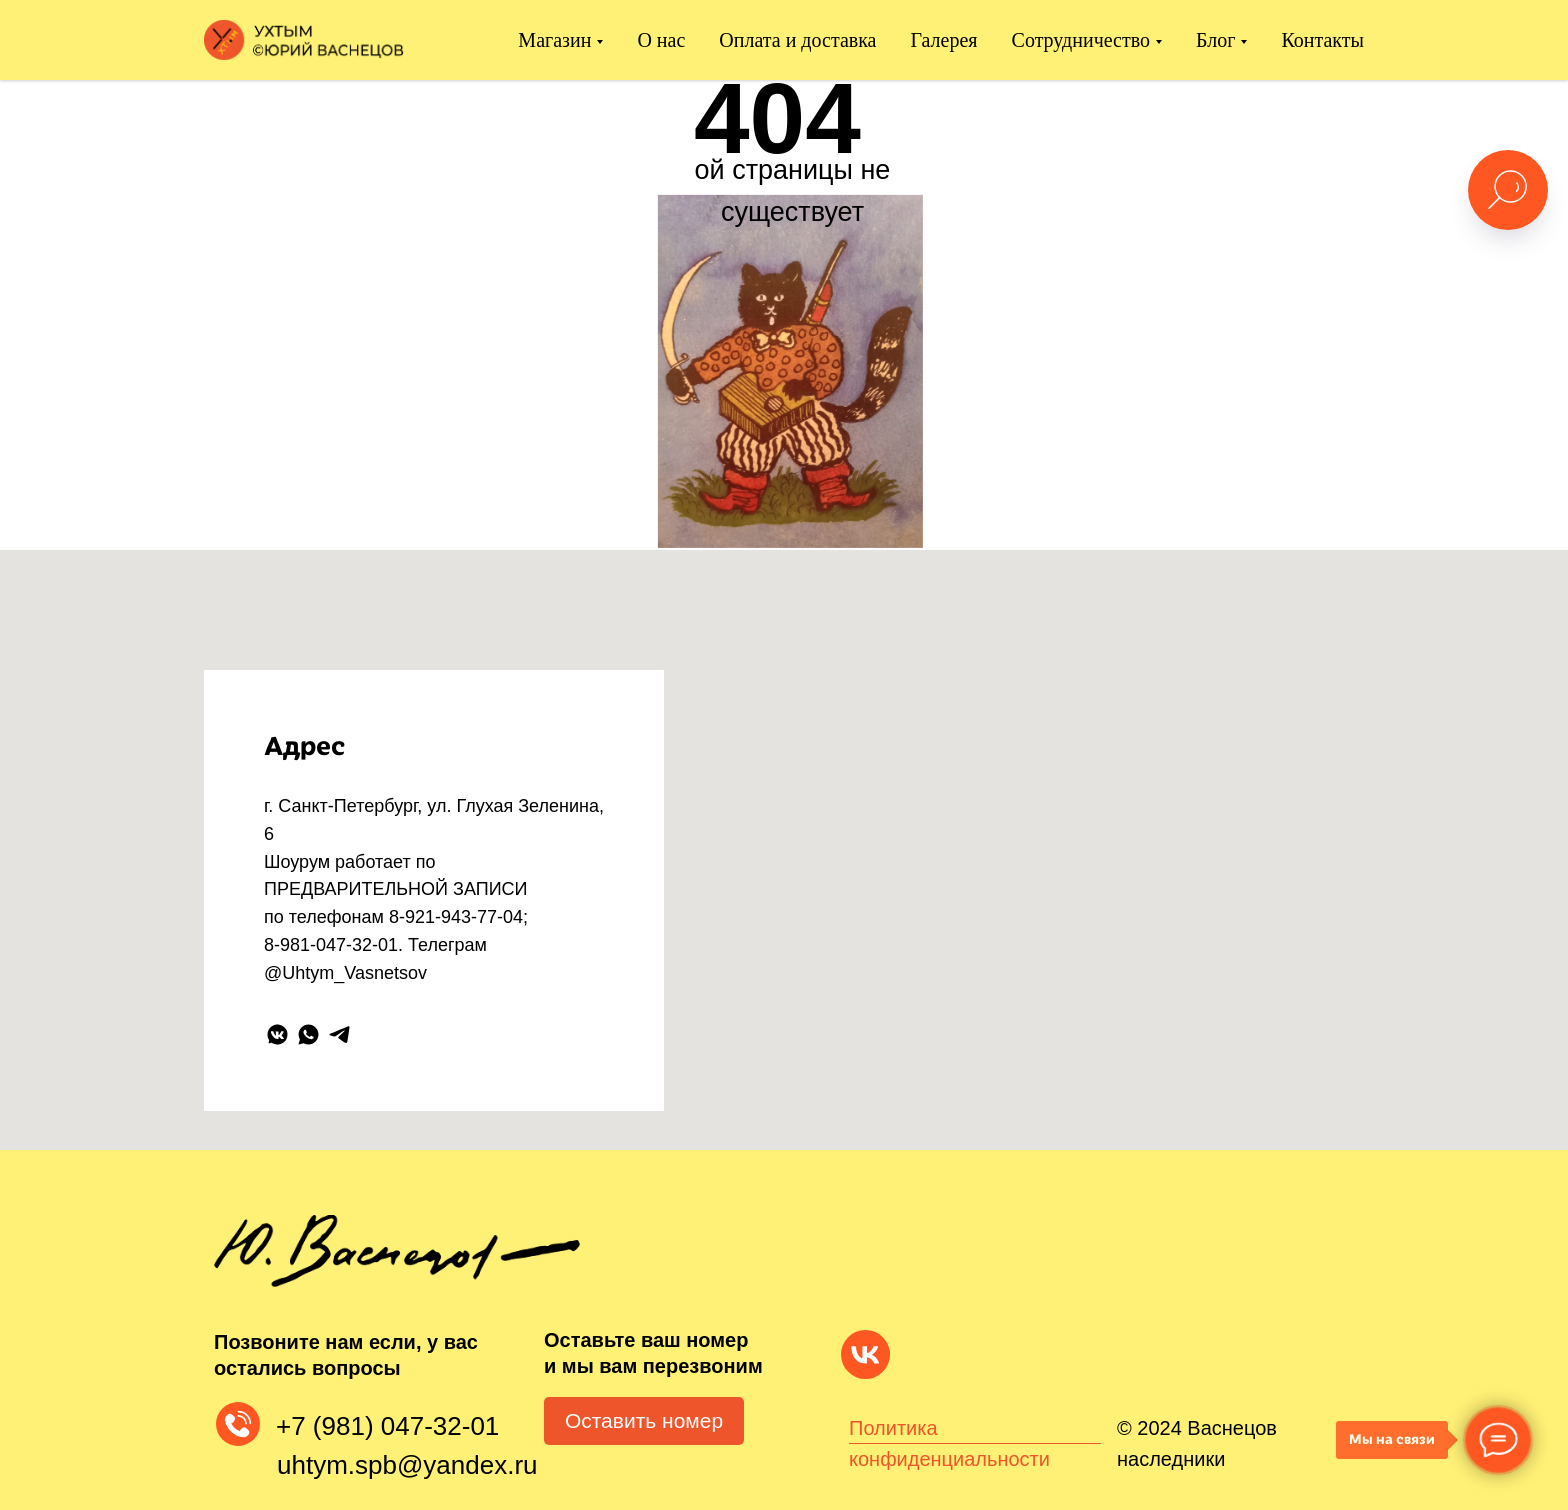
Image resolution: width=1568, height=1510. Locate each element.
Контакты (1322, 40)
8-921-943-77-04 (456, 917)
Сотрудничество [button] (1081, 40)
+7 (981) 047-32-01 (387, 1426)
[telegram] (339, 1034)
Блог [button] (1215, 40)
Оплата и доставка (797, 40)
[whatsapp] (308, 1034)
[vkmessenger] (277, 1034)
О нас (661, 40)
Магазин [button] (554, 40)
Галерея (944, 40)
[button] (644, 1421)
